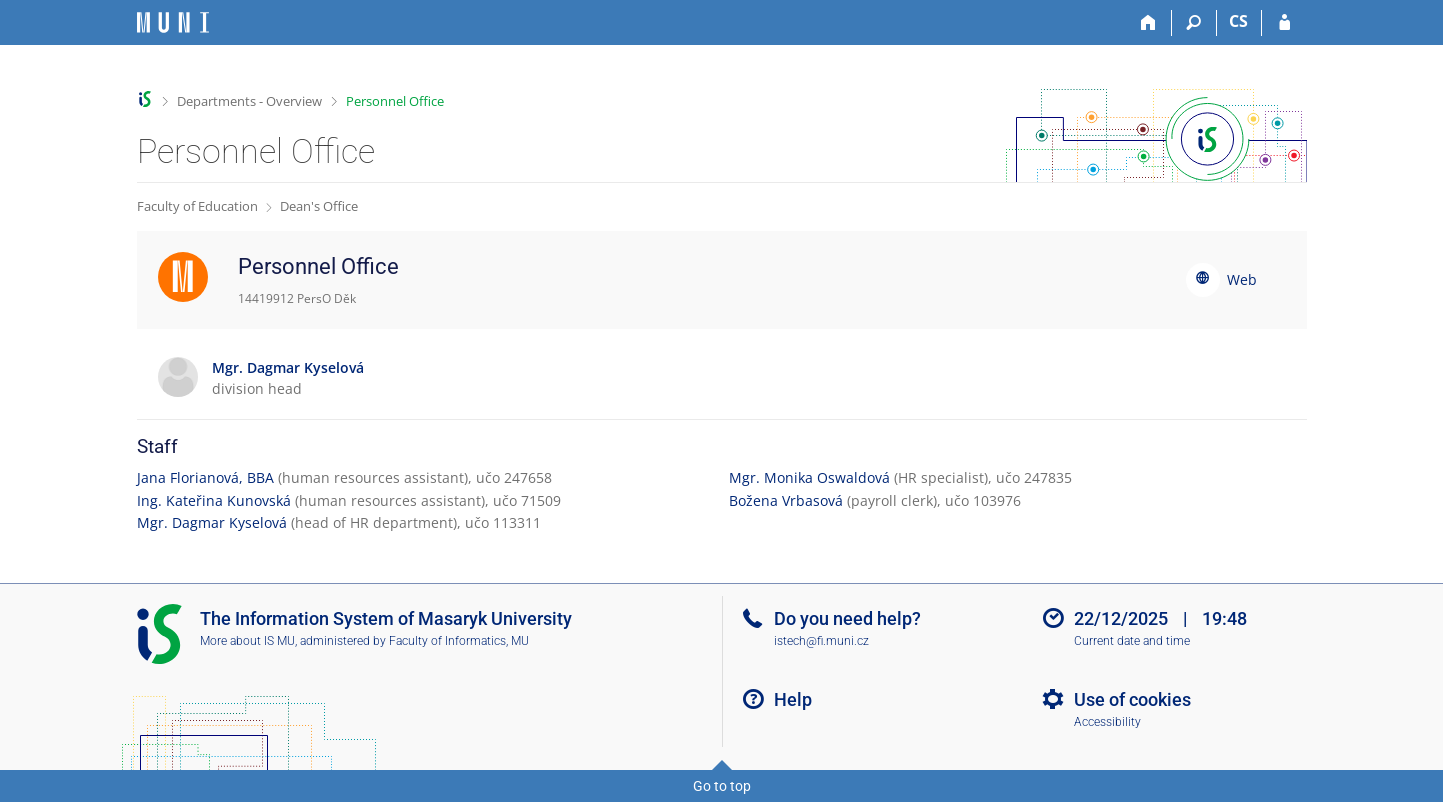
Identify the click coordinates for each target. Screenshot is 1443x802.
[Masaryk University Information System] (173, 22)
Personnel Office (395, 101)
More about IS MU (247, 641)
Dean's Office (319, 206)
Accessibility (1107, 722)
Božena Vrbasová (786, 500)
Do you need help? (847, 618)
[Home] (1149, 23)
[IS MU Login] (1284, 23)
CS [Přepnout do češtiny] (1238, 21)
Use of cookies (1132, 699)
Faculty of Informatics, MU (459, 641)
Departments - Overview (249, 101)
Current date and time (1132, 641)
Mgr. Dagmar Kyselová (212, 522)
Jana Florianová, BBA (205, 477)
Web (1242, 279)
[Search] (1194, 23)
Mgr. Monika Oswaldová (809, 477)
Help (793, 699)
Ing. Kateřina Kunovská (214, 500)
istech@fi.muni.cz (821, 641)
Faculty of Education (197, 206)
